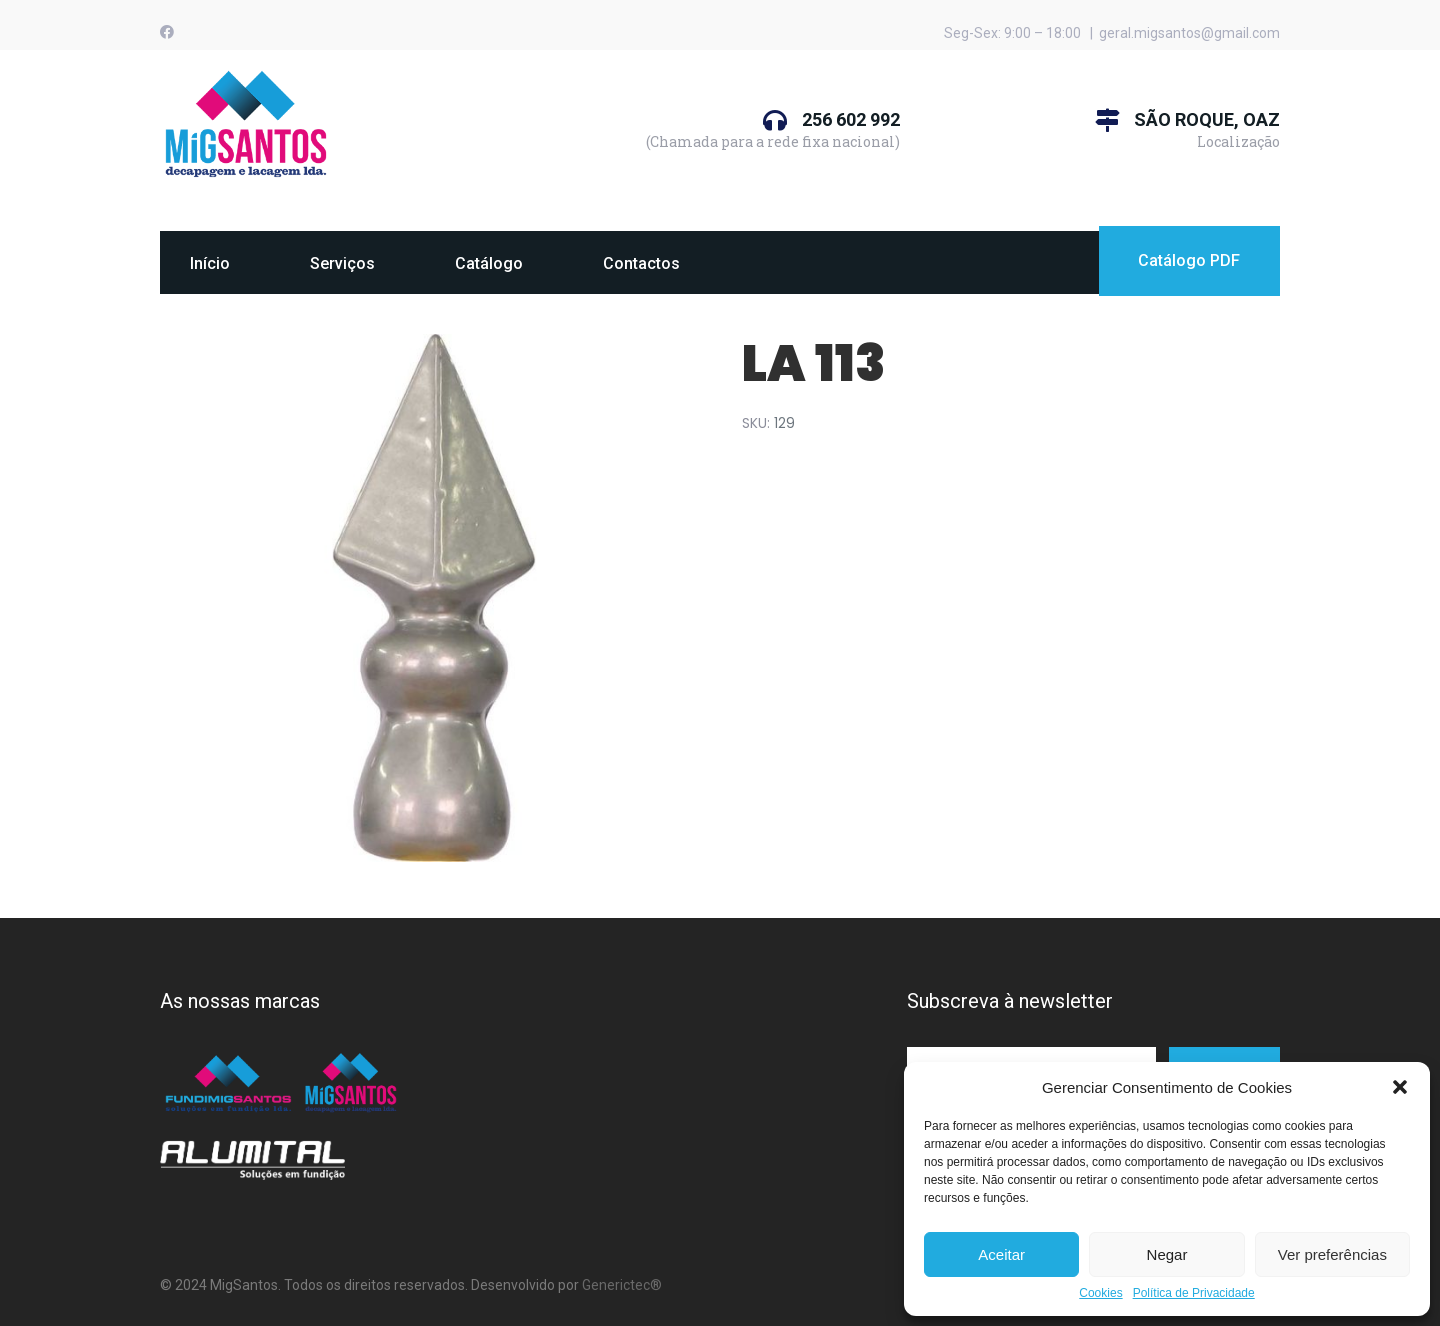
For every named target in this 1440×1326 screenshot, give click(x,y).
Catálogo (489, 263)
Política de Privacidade (1194, 1293)
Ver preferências (1332, 1254)
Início (210, 263)
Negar (1167, 1254)
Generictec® (622, 1285)
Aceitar (1001, 1254)
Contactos (641, 263)
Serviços (342, 263)
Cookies (1100, 1293)
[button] (1400, 1087)
